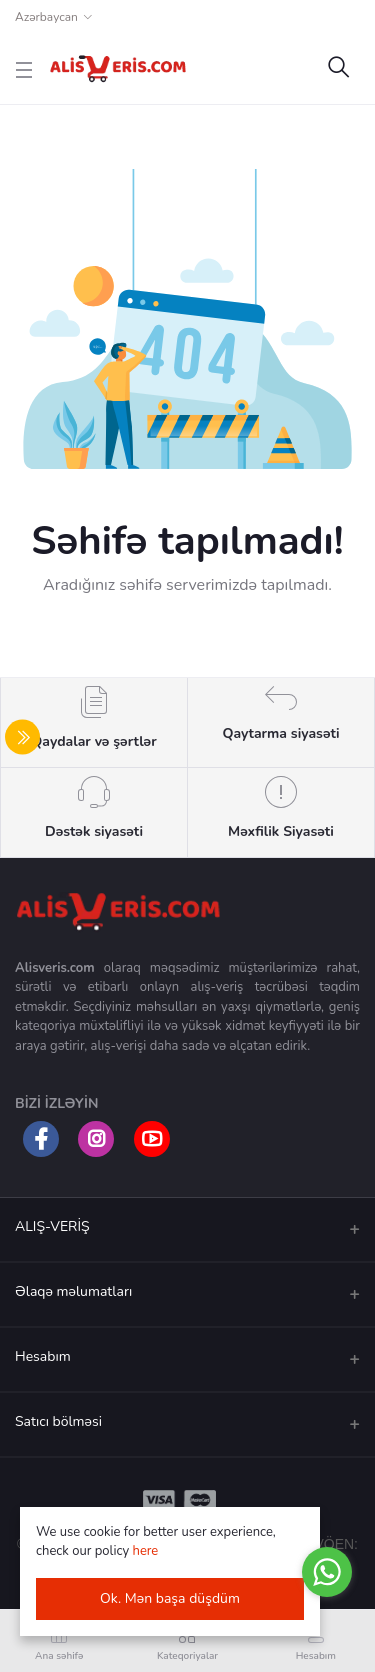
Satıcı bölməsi (58, 1421)
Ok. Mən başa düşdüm (170, 1598)
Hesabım (43, 1356)
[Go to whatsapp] (327, 1572)
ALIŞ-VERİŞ (52, 1226)
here (146, 1551)
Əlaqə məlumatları (73, 1291)
